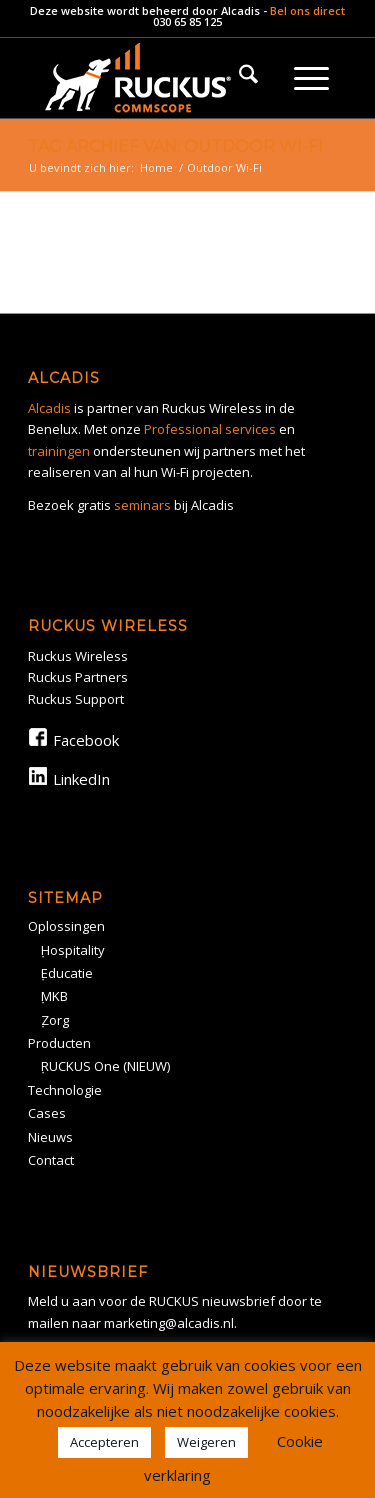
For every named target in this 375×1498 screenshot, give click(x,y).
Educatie (67, 973)
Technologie (65, 1090)
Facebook (86, 740)
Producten (59, 1043)
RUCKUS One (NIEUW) (105, 1066)
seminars (142, 505)
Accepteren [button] (104, 1442)
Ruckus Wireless (78, 656)
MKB (54, 996)
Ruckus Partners (78, 677)
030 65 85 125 (187, 21)
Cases (47, 1113)
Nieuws (50, 1137)
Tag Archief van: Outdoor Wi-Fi (175, 146)
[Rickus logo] (155, 78)
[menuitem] (248, 78)
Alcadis (240, 10)
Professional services (210, 429)
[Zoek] (248, 78)
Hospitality (73, 950)
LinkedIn (81, 779)
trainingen (59, 451)
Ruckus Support (76, 699)
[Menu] (311, 78)
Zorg (55, 1020)
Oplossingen (66, 926)
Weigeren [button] (206, 1442)
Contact (51, 1160)
